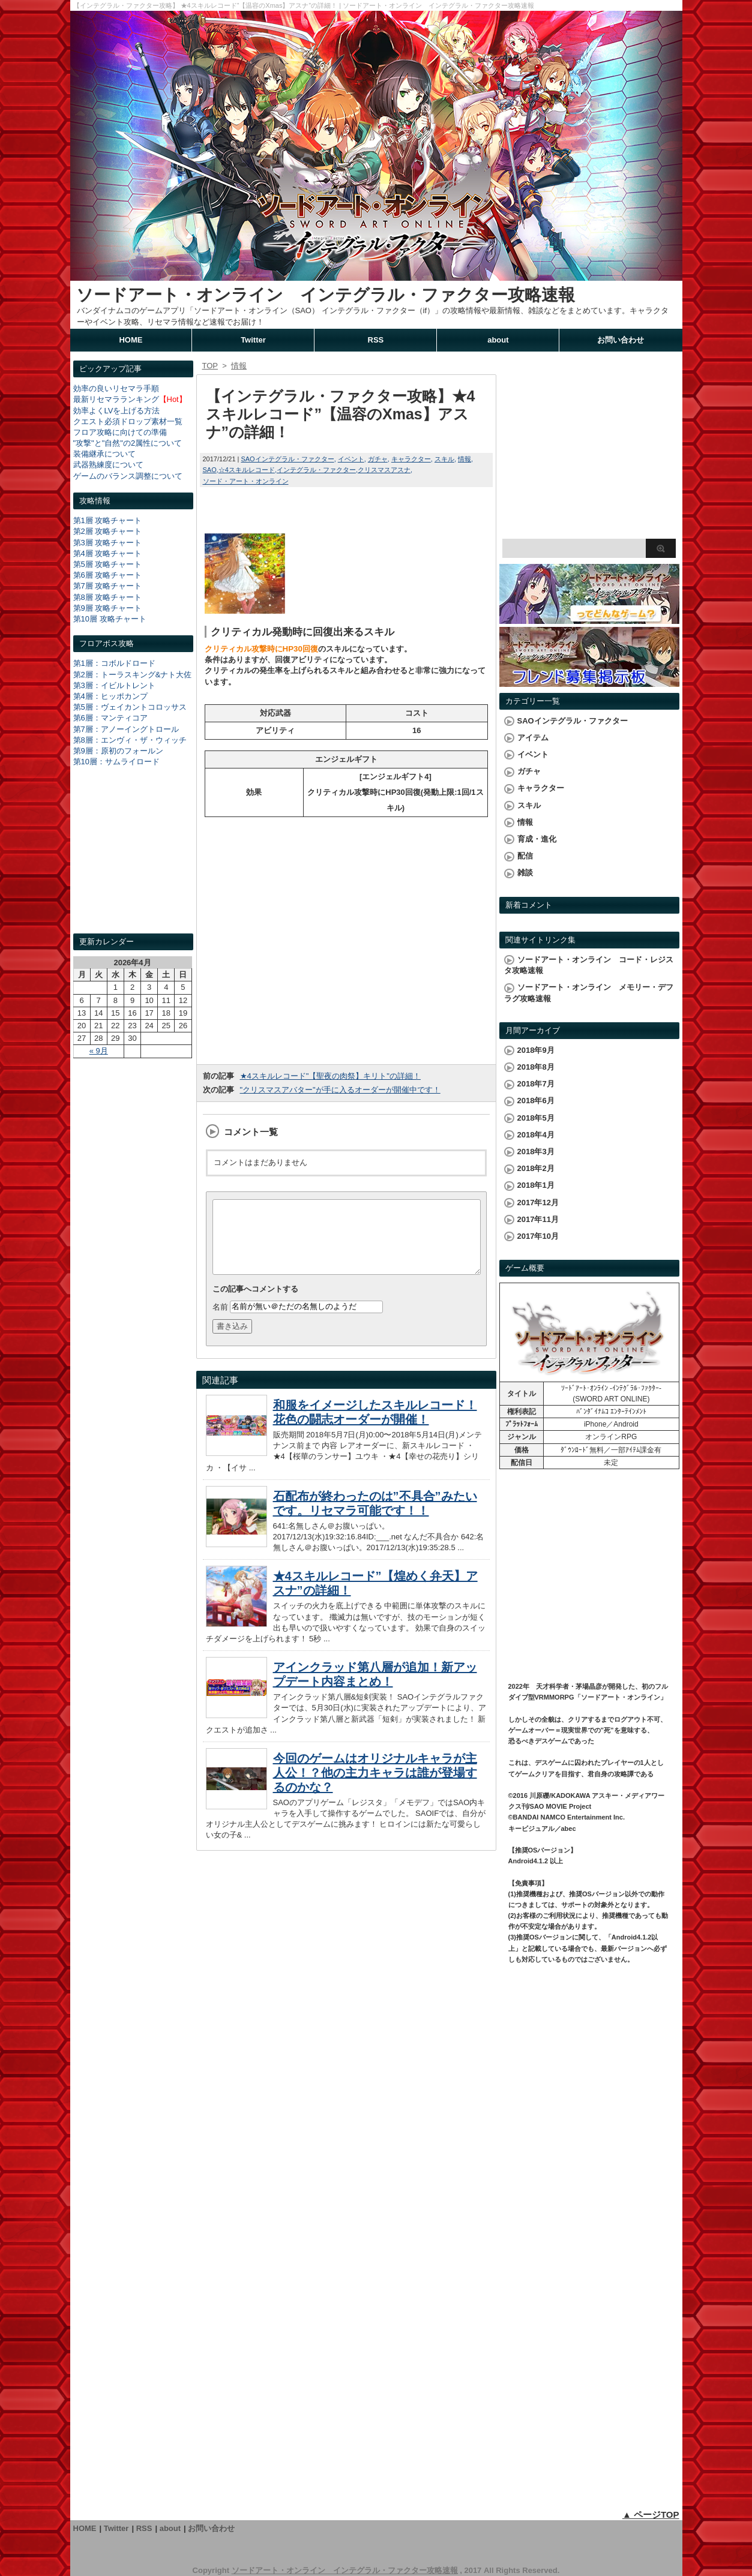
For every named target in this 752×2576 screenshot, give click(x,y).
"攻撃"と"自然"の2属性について (127, 443)
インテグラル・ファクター (316, 469)
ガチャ (378, 459)
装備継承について (104, 453)
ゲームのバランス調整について (127, 476)
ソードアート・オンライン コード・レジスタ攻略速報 (588, 965)
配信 (525, 855)
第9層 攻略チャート (107, 608)
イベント (351, 459)
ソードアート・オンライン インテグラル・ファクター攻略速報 (325, 295)
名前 (220, 1320)
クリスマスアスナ (384, 469)
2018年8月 (536, 1066)
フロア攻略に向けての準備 (120, 432)
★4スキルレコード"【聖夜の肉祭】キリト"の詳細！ (330, 1075)
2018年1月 (536, 1185)
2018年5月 (536, 1117)
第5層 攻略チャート (107, 564)
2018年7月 (536, 1083)
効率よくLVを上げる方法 (116, 410)
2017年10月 (538, 1236)
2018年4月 (536, 1134)
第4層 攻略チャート (107, 553)
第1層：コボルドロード (114, 663)
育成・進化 (536, 838)
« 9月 (98, 1050)
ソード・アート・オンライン (246, 481)
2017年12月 (538, 1202)
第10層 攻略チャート (109, 618)
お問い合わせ (620, 339)
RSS (376, 339)
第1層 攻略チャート (107, 520)
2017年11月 (538, 1219)
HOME (130, 339)
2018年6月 (536, 1100)
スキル (444, 459)
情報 (464, 459)
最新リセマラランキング (116, 399)
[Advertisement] (133, 861)
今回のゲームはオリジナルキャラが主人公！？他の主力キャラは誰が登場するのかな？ (375, 1787)
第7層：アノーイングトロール (126, 729)
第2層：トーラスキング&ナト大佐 (132, 674)
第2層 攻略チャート (107, 531)
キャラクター (411, 459)
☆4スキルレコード (246, 469)
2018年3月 (536, 1151)
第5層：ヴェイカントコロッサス (130, 706)
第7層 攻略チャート (107, 585)
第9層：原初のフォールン (118, 750)
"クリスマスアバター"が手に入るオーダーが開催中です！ (340, 1089)
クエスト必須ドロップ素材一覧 (127, 421)
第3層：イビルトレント (114, 685)
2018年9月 (536, 1050)
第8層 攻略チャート (107, 597)
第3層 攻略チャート (107, 542)
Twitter (253, 339)
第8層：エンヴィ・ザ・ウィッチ (130, 739)
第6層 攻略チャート (107, 575)
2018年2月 (536, 1168)
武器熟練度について (108, 464)
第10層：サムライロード (116, 761)
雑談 (525, 872)
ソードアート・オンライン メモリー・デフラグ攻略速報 (588, 992)
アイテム (533, 737)
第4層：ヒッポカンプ (110, 696)
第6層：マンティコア (110, 717)
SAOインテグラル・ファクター (287, 459)
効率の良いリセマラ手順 (116, 388)
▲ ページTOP (650, 2514)
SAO (210, 469)
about (497, 339)
